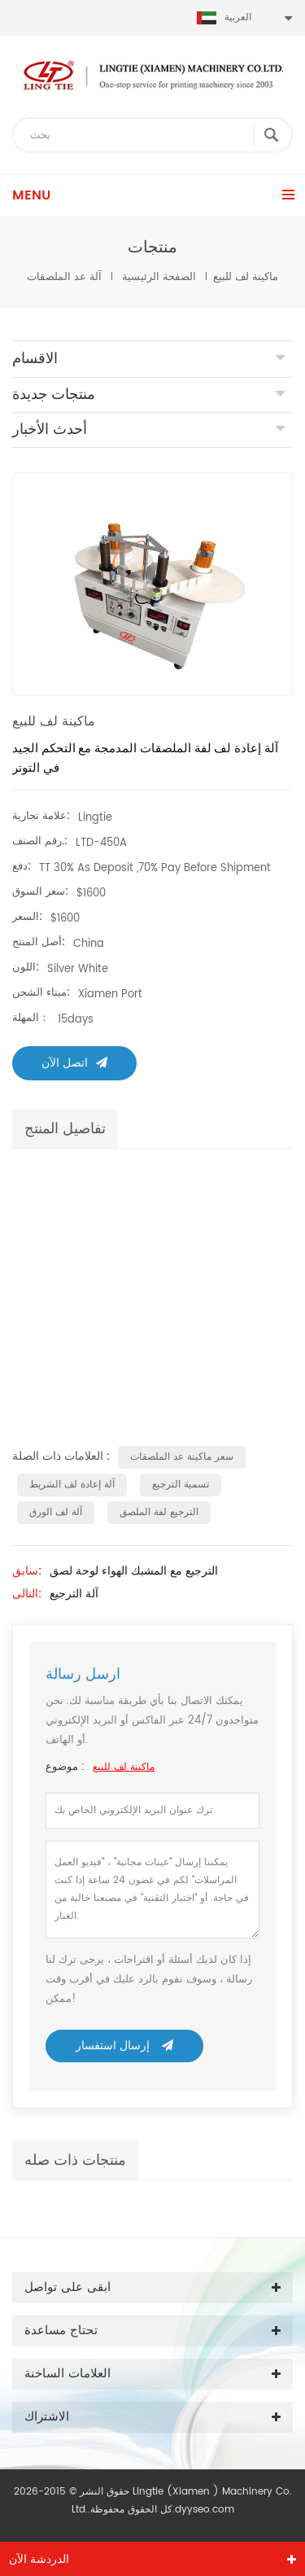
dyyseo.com (204, 2509)
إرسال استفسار (124, 2045)
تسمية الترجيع (180, 1484)
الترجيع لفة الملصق (159, 1512)
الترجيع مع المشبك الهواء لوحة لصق (134, 1571)
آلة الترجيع (74, 1594)
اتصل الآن (74, 1063)
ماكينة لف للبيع (124, 1767)
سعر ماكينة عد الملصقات (181, 1457)
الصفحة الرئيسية (159, 277)
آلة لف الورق (55, 1512)
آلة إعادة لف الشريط (72, 1484)
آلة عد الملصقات (64, 277)
